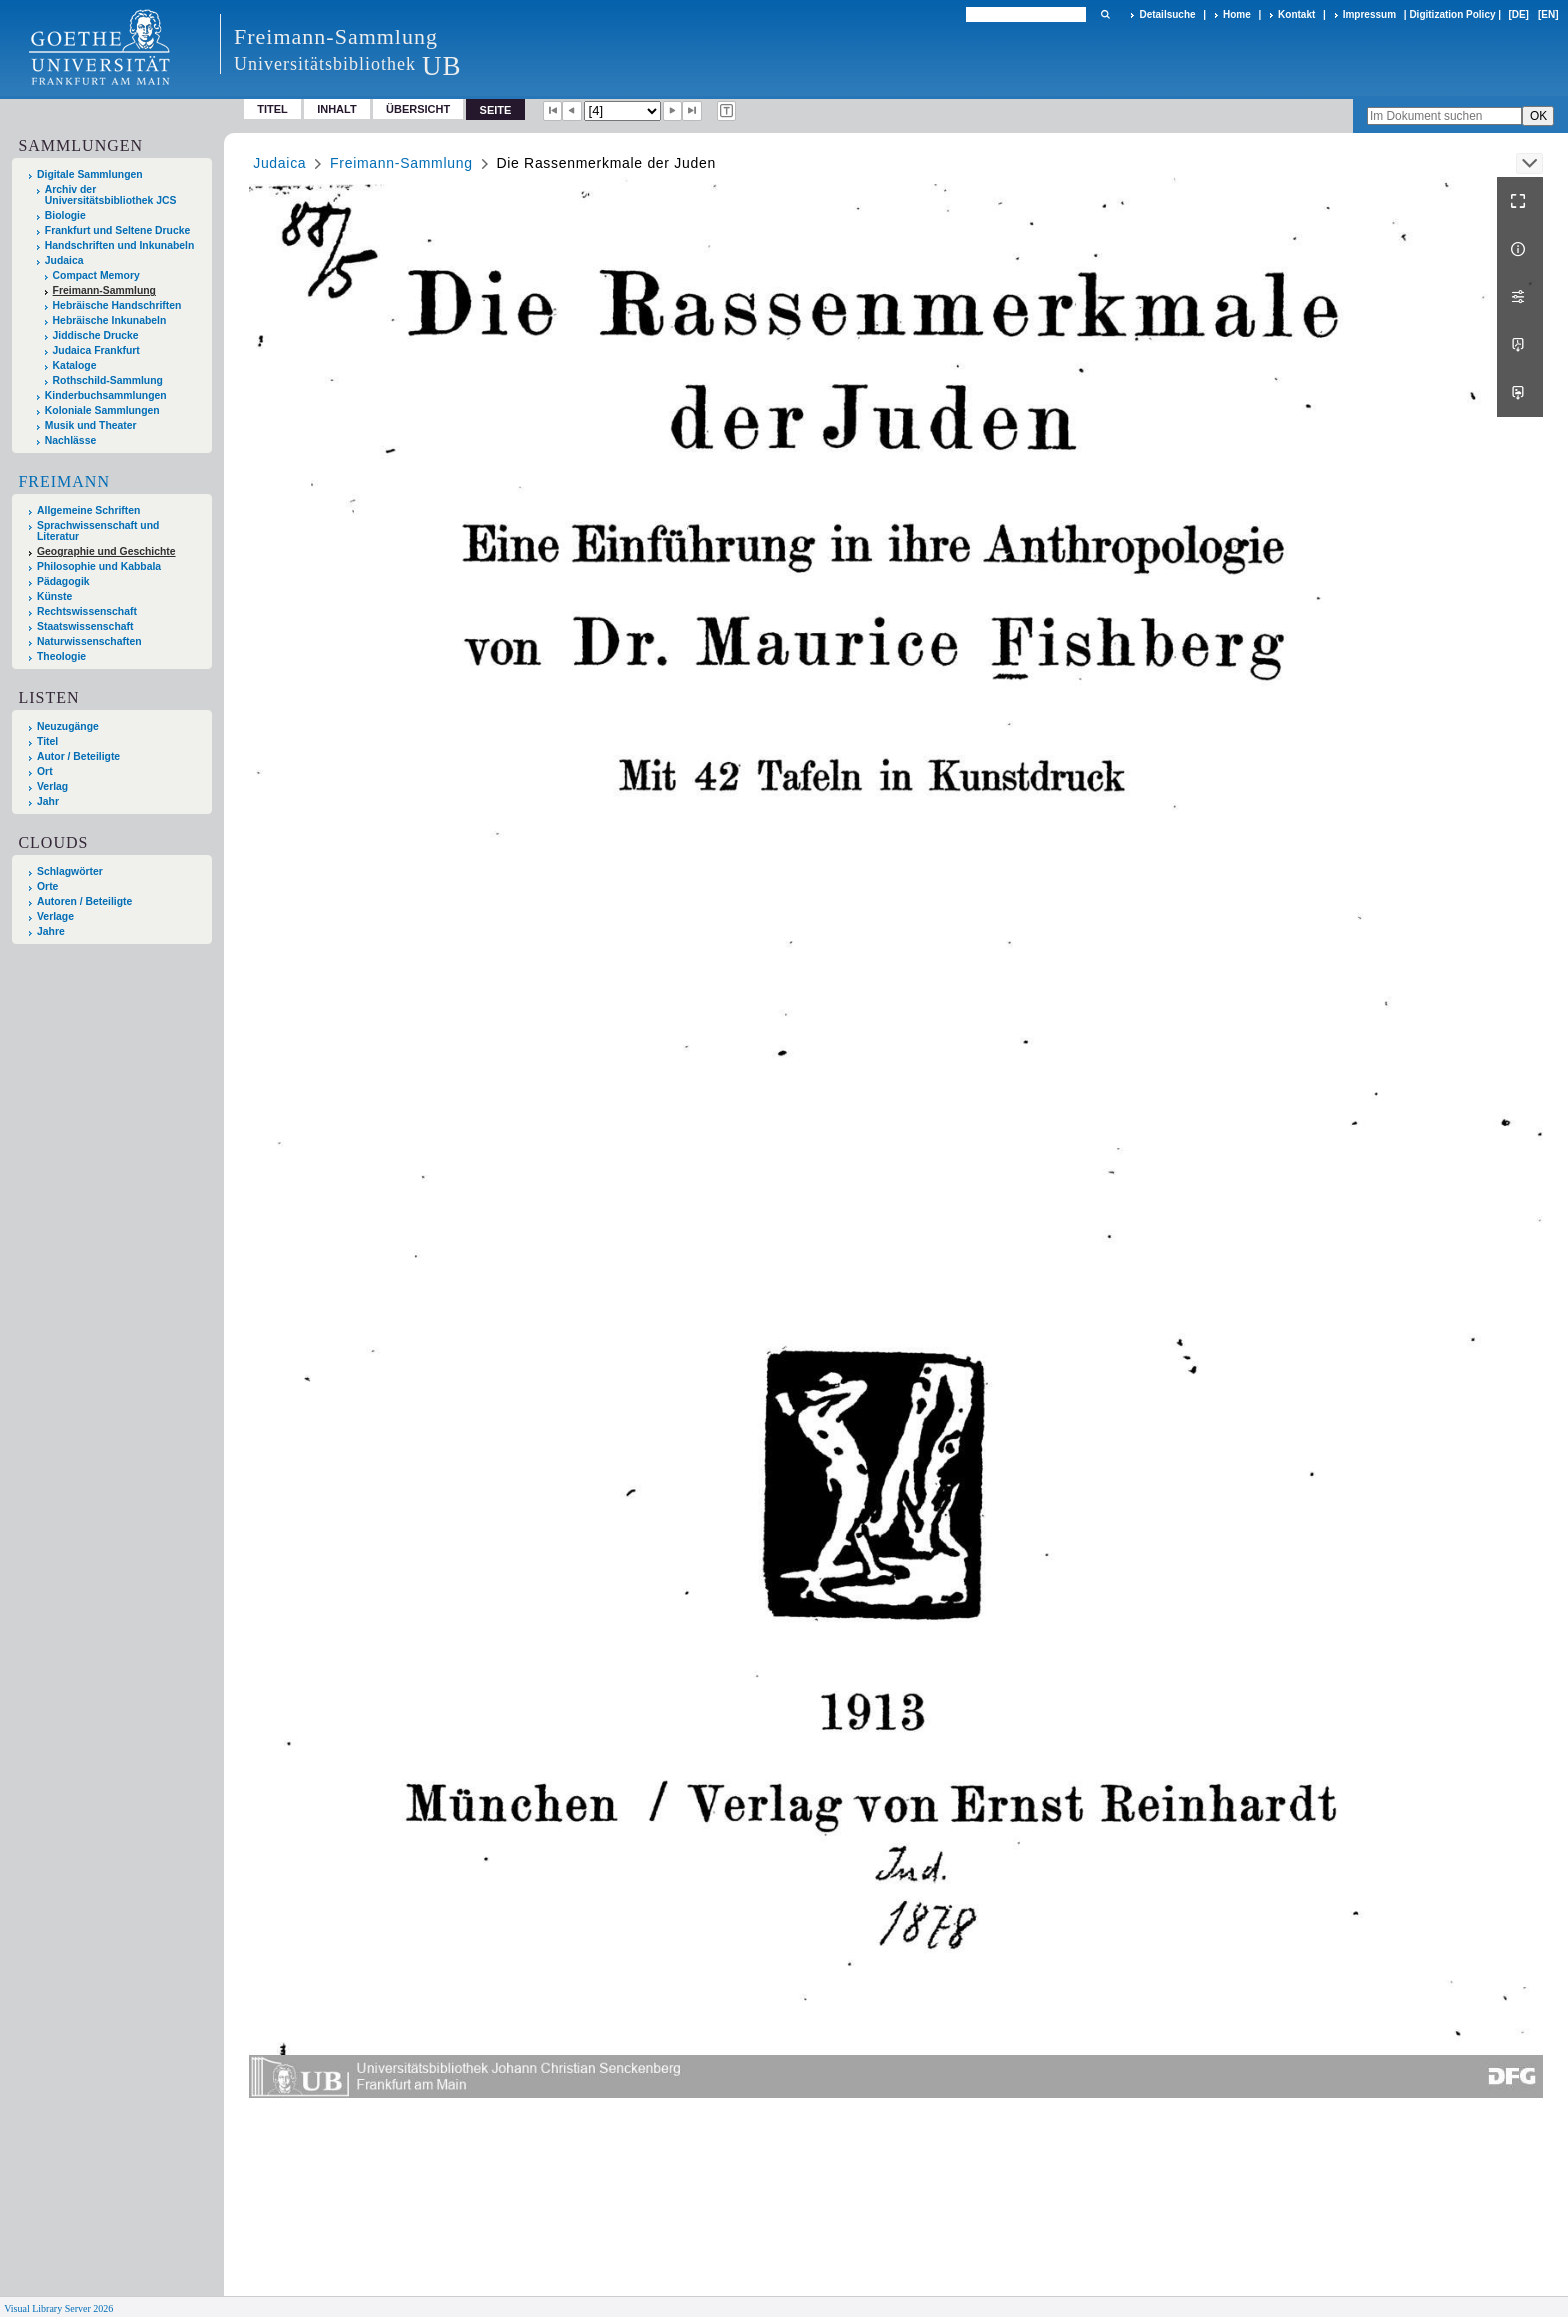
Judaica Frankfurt (96, 350)
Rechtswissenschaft (87, 611)
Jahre (51, 931)
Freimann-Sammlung (104, 290)
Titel (272, 109)
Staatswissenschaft (85, 626)
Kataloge (75, 365)
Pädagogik (63, 581)
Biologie (65, 215)
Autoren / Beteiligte (84, 901)
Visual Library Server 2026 (58, 2308)
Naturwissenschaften (89, 641)
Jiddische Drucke (96, 335)
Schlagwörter (70, 871)
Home (1237, 14)
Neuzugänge (68, 726)
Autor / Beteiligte (78, 756)
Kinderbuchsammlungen (106, 395)
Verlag (52, 786)
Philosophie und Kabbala (99, 566)
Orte (47, 886)
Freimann (64, 481)
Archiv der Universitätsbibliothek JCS (111, 195)
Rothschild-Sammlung (108, 380)
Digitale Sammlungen (90, 174)
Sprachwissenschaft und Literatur (98, 531)
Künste (54, 596)
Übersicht (418, 109)
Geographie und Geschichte (106, 551)
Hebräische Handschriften (117, 305)
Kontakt (1296, 14)
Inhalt (337, 109)
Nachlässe (70, 440)
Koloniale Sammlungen (102, 410)
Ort (45, 771)
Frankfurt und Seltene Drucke (118, 230)
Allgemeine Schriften (88, 510)
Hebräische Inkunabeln (110, 320)
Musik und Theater (91, 425)
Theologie (61, 656)
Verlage (55, 916)
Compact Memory (96, 275)
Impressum (1369, 14)
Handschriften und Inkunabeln (120, 245)
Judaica (64, 260)
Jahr (48, 801)
